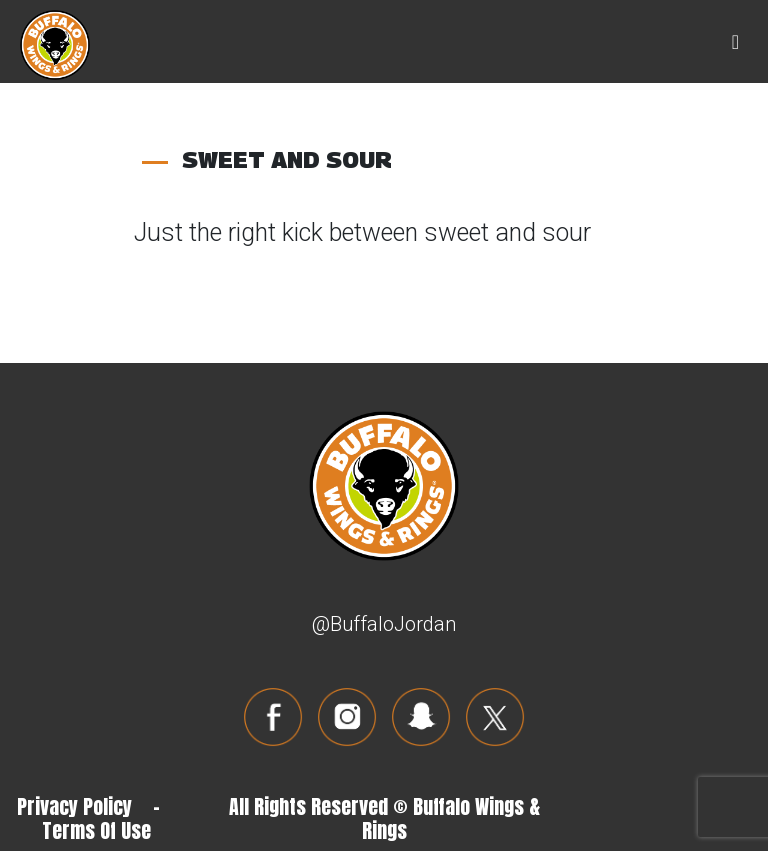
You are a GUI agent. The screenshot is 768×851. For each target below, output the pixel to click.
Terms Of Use (96, 830)
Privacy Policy (74, 806)
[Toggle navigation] (735, 42)
